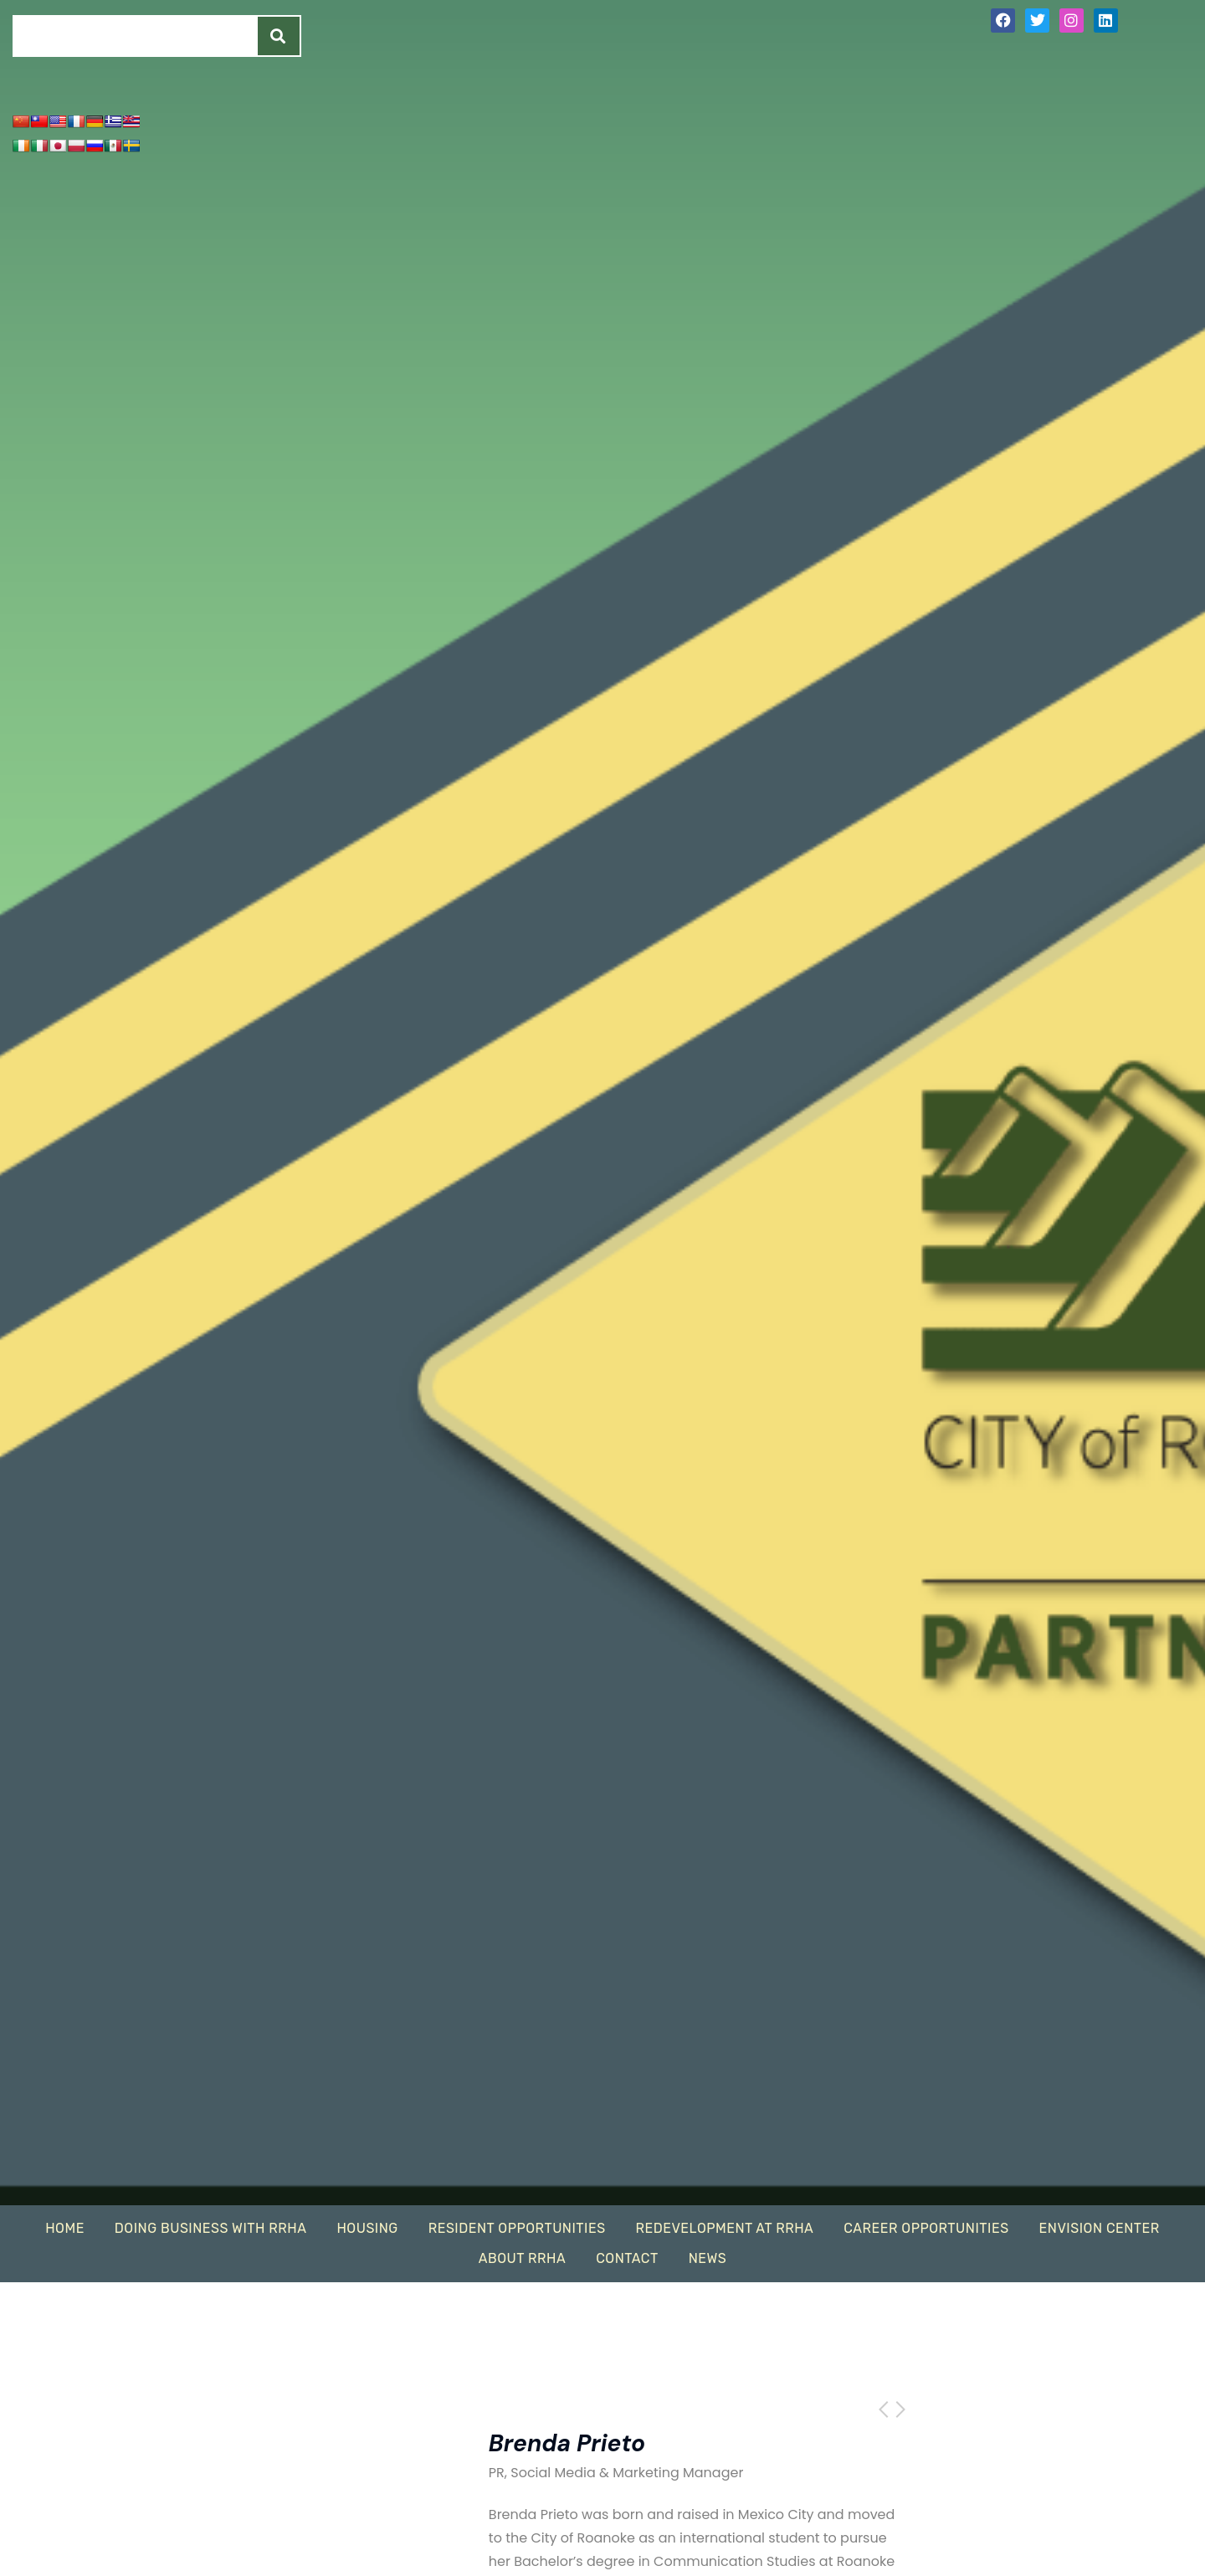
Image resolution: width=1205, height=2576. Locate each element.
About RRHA (522, 2258)
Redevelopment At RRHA (725, 2228)
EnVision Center (1099, 2228)
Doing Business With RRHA (211, 2228)
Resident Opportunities (517, 2228)
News (707, 2258)
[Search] (279, 36)
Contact (627, 2258)
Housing (366, 2228)
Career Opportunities (926, 2228)
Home (65, 2228)
